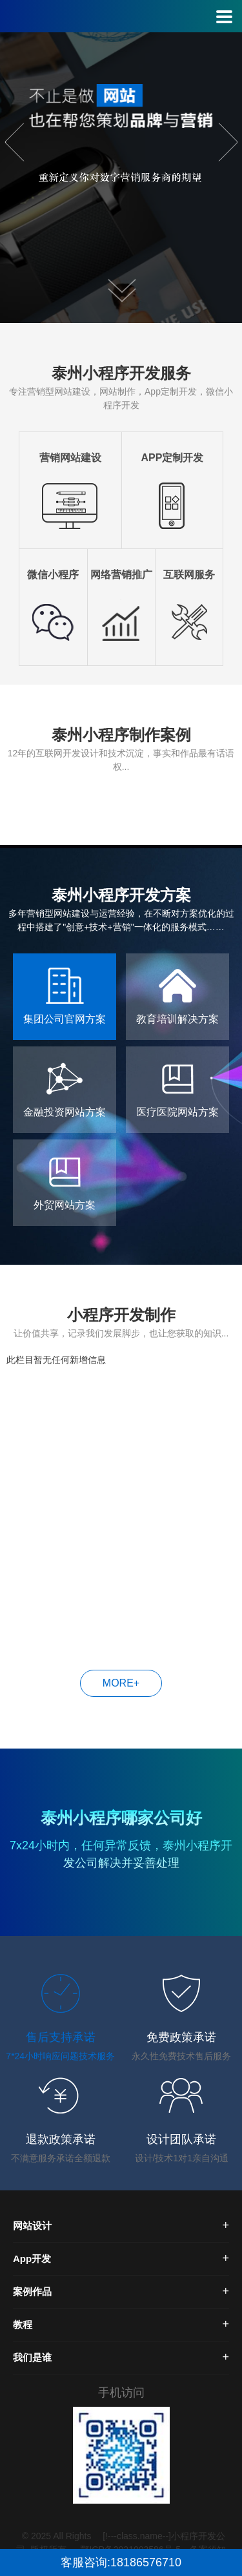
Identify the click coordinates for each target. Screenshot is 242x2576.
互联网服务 (189, 574)
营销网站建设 (70, 457)
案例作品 (32, 2291)
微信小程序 (53, 574)
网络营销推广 (121, 574)
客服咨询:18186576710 (121, 2562)
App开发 (32, 2258)
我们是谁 (32, 2357)
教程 (22, 2324)
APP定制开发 (172, 457)
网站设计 (32, 2225)
